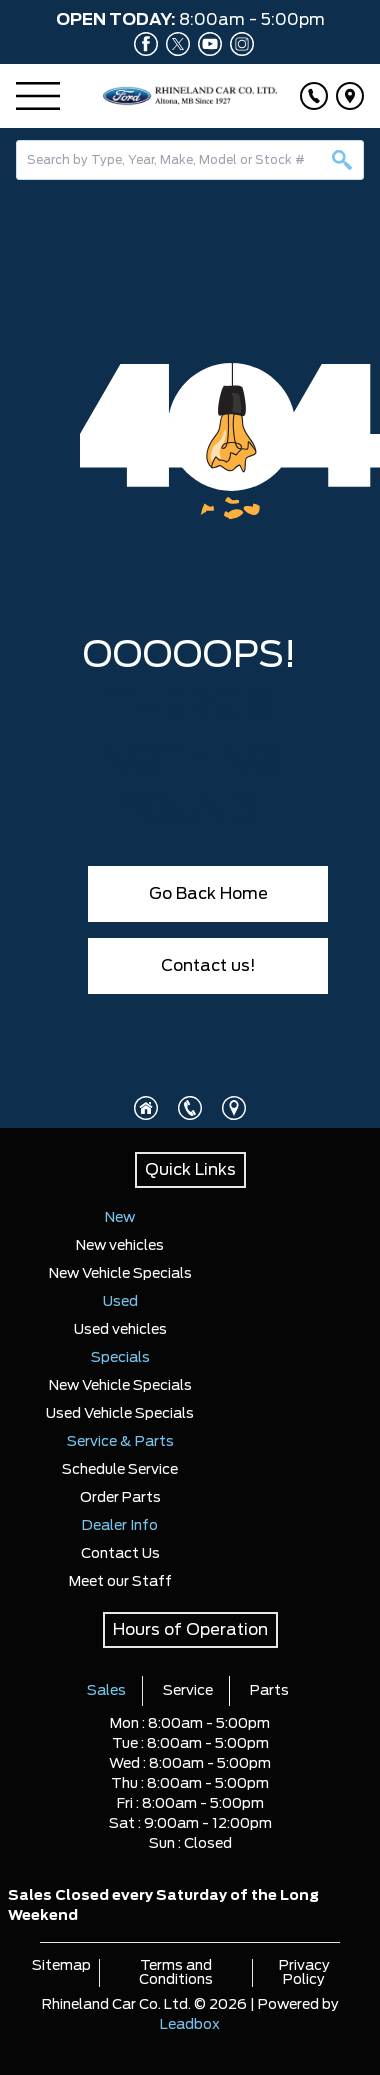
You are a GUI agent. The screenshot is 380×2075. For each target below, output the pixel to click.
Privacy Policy (304, 1973)
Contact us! (208, 966)
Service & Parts (120, 1442)
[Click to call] (314, 96)
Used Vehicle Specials (120, 1414)
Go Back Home (208, 894)
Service (188, 1691)
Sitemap (61, 1966)
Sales (106, 1691)
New (120, 1218)
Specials (120, 1358)
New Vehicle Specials (120, 1274)
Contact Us (120, 1554)
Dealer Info (120, 1526)
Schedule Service (120, 1470)
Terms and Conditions (176, 1973)
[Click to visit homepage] (146, 1108)
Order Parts (120, 1498)
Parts (269, 1691)
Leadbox (190, 2025)
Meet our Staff (120, 1582)
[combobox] (190, 160)
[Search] (190, 160)
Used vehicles (120, 1330)
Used (120, 1302)
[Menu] (38, 96)
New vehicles (120, 1246)
